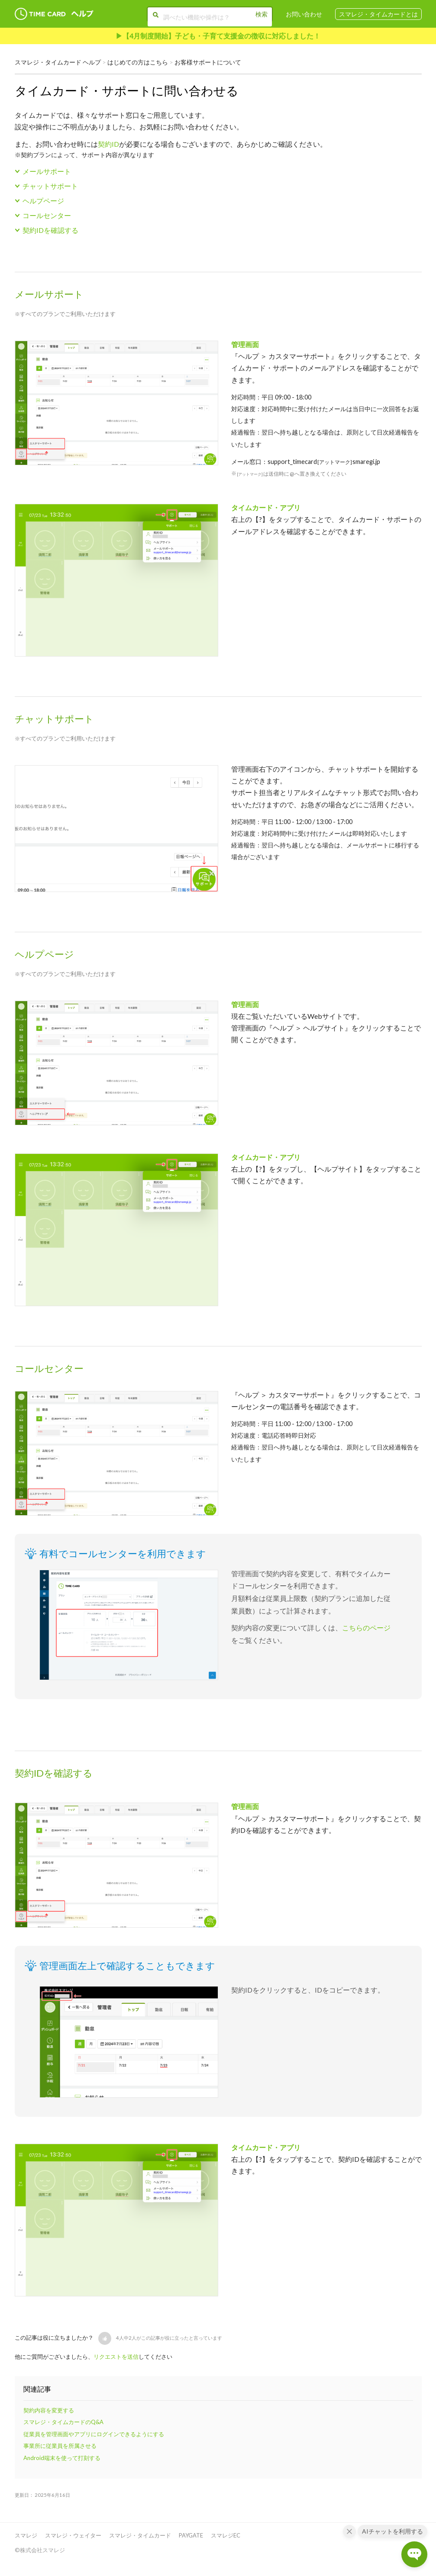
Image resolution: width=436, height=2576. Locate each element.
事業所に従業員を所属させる (60, 2445)
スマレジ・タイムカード (140, 2535)
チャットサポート (50, 186)
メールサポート (47, 171)
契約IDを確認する (50, 230)
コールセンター (47, 215)
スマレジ (26, 2535)
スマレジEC (225, 2535)
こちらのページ (366, 1627)
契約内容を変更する (48, 2410)
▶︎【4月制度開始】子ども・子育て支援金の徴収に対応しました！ (218, 36)
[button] (104, 2338)
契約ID (108, 144)
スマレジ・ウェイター (73, 2535)
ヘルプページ (43, 200)
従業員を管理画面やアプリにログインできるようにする (93, 2434)
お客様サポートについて (207, 62)
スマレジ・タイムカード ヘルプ (58, 62)
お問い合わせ (304, 14)
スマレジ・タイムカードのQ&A (63, 2421)
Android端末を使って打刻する (61, 2457)
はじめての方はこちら (137, 62)
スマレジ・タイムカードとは (378, 14)
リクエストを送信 (116, 2356)
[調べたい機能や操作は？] (208, 16)
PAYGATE (191, 2535)
